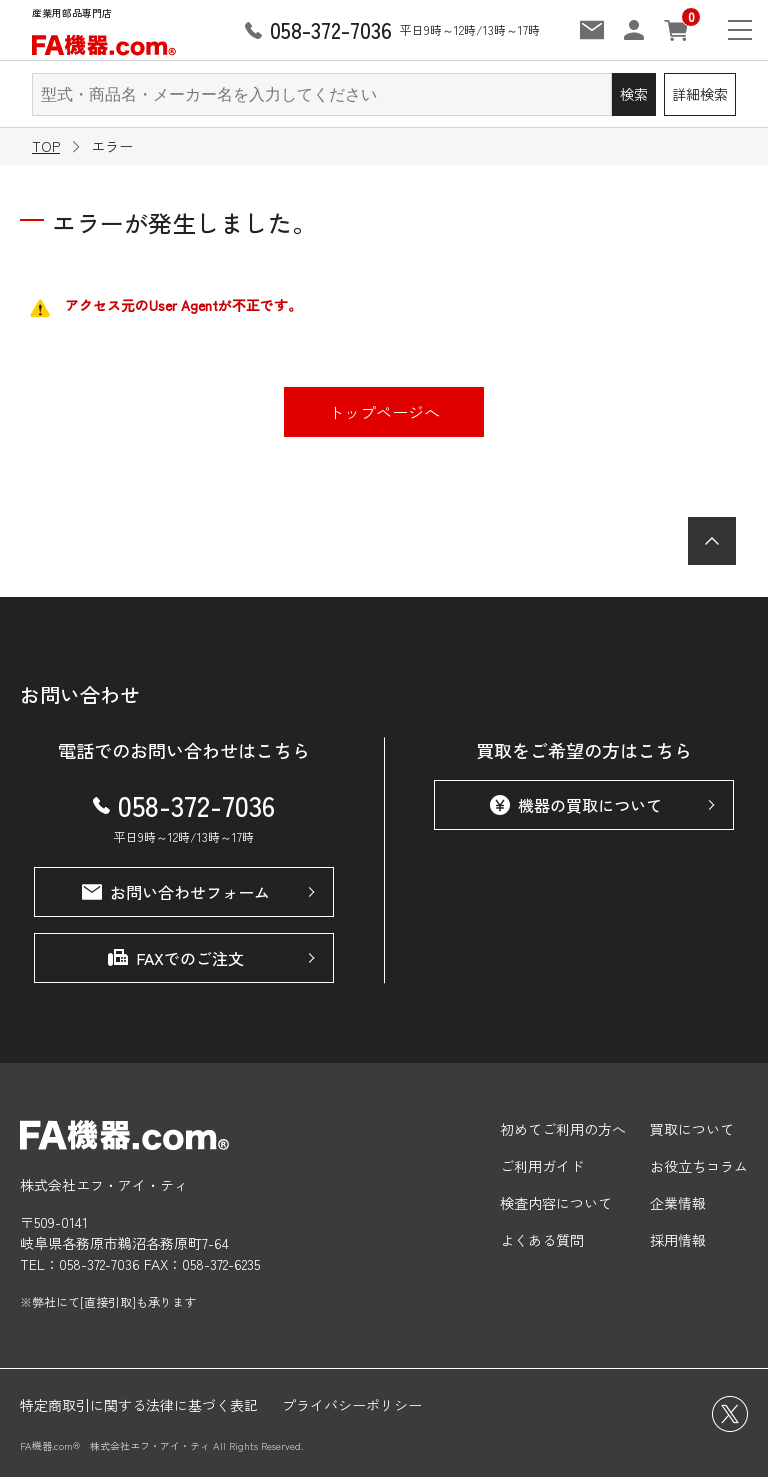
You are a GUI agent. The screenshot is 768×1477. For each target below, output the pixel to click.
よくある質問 (542, 1240)
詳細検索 (700, 94)
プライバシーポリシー (352, 1405)
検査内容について (556, 1203)
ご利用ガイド (542, 1166)
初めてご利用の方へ (563, 1129)
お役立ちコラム (699, 1166)
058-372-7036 (184, 805)
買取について (692, 1129)
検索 (634, 94)
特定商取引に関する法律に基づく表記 (139, 1405)
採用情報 (678, 1240)
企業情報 (678, 1203)
